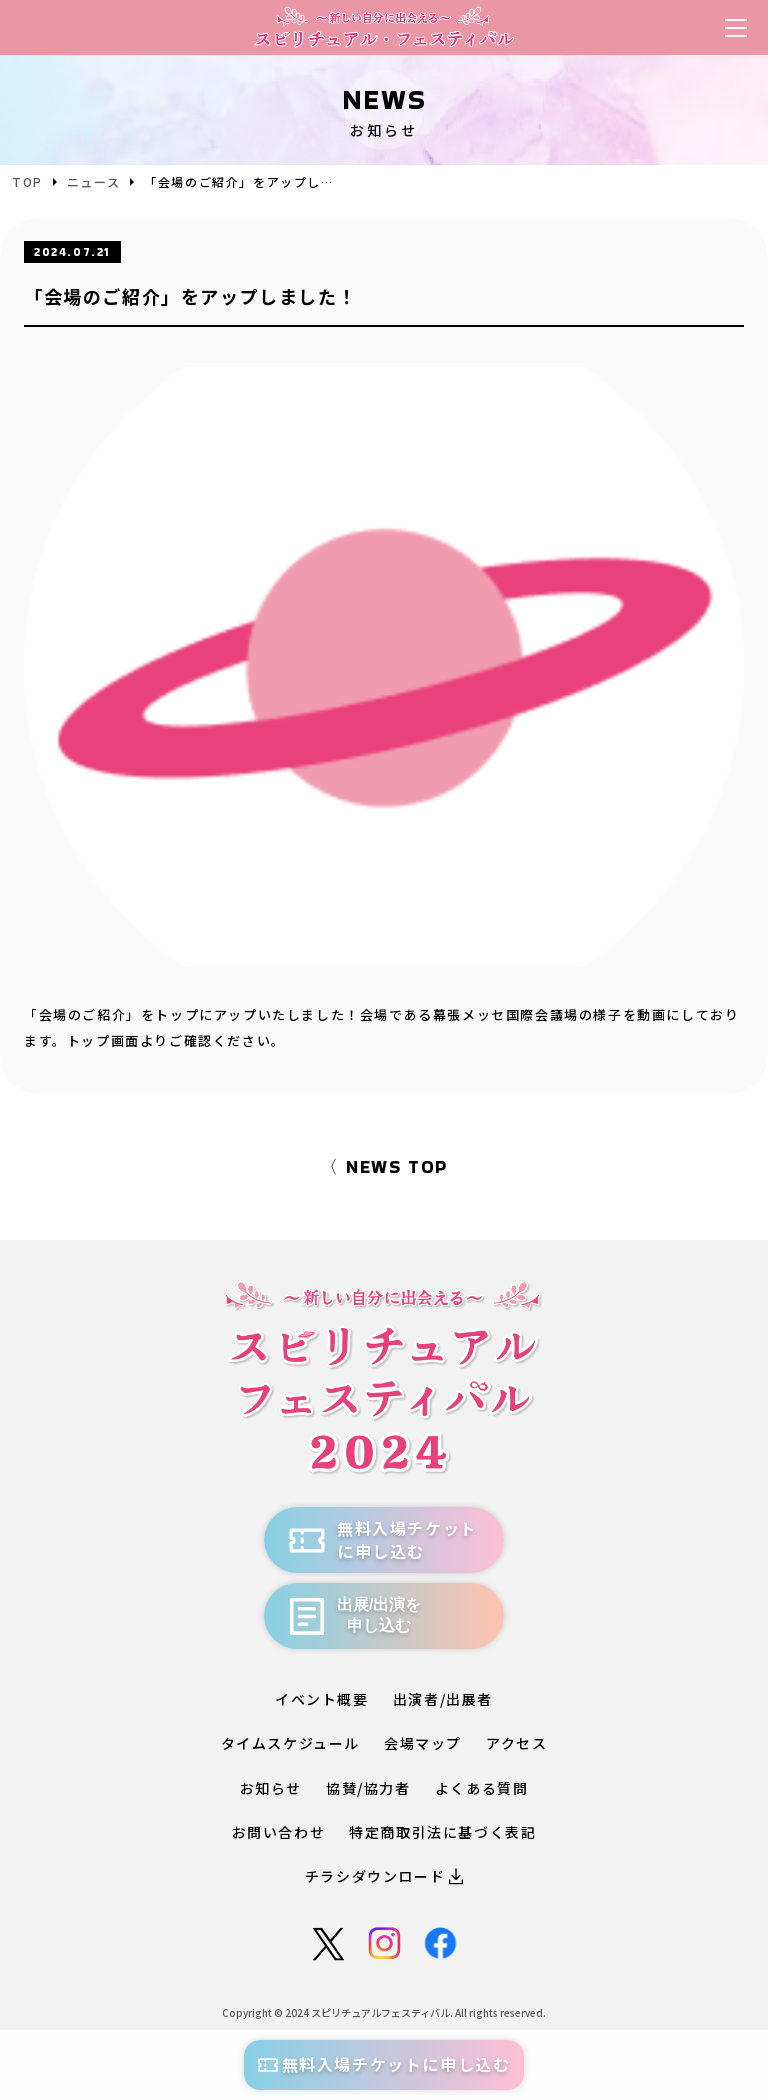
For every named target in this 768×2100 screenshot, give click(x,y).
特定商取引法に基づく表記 (442, 1832)
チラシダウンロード (384, 1876)
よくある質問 (482, 1788)
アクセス (516, 1743)
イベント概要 (322, 1699)
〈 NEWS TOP (384, 1166)
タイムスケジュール (290, 1743)
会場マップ (423, 1743)
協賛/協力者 (368, 1788)
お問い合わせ (279, 1832)
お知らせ (271, 1788)
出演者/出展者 (443, 1699)
